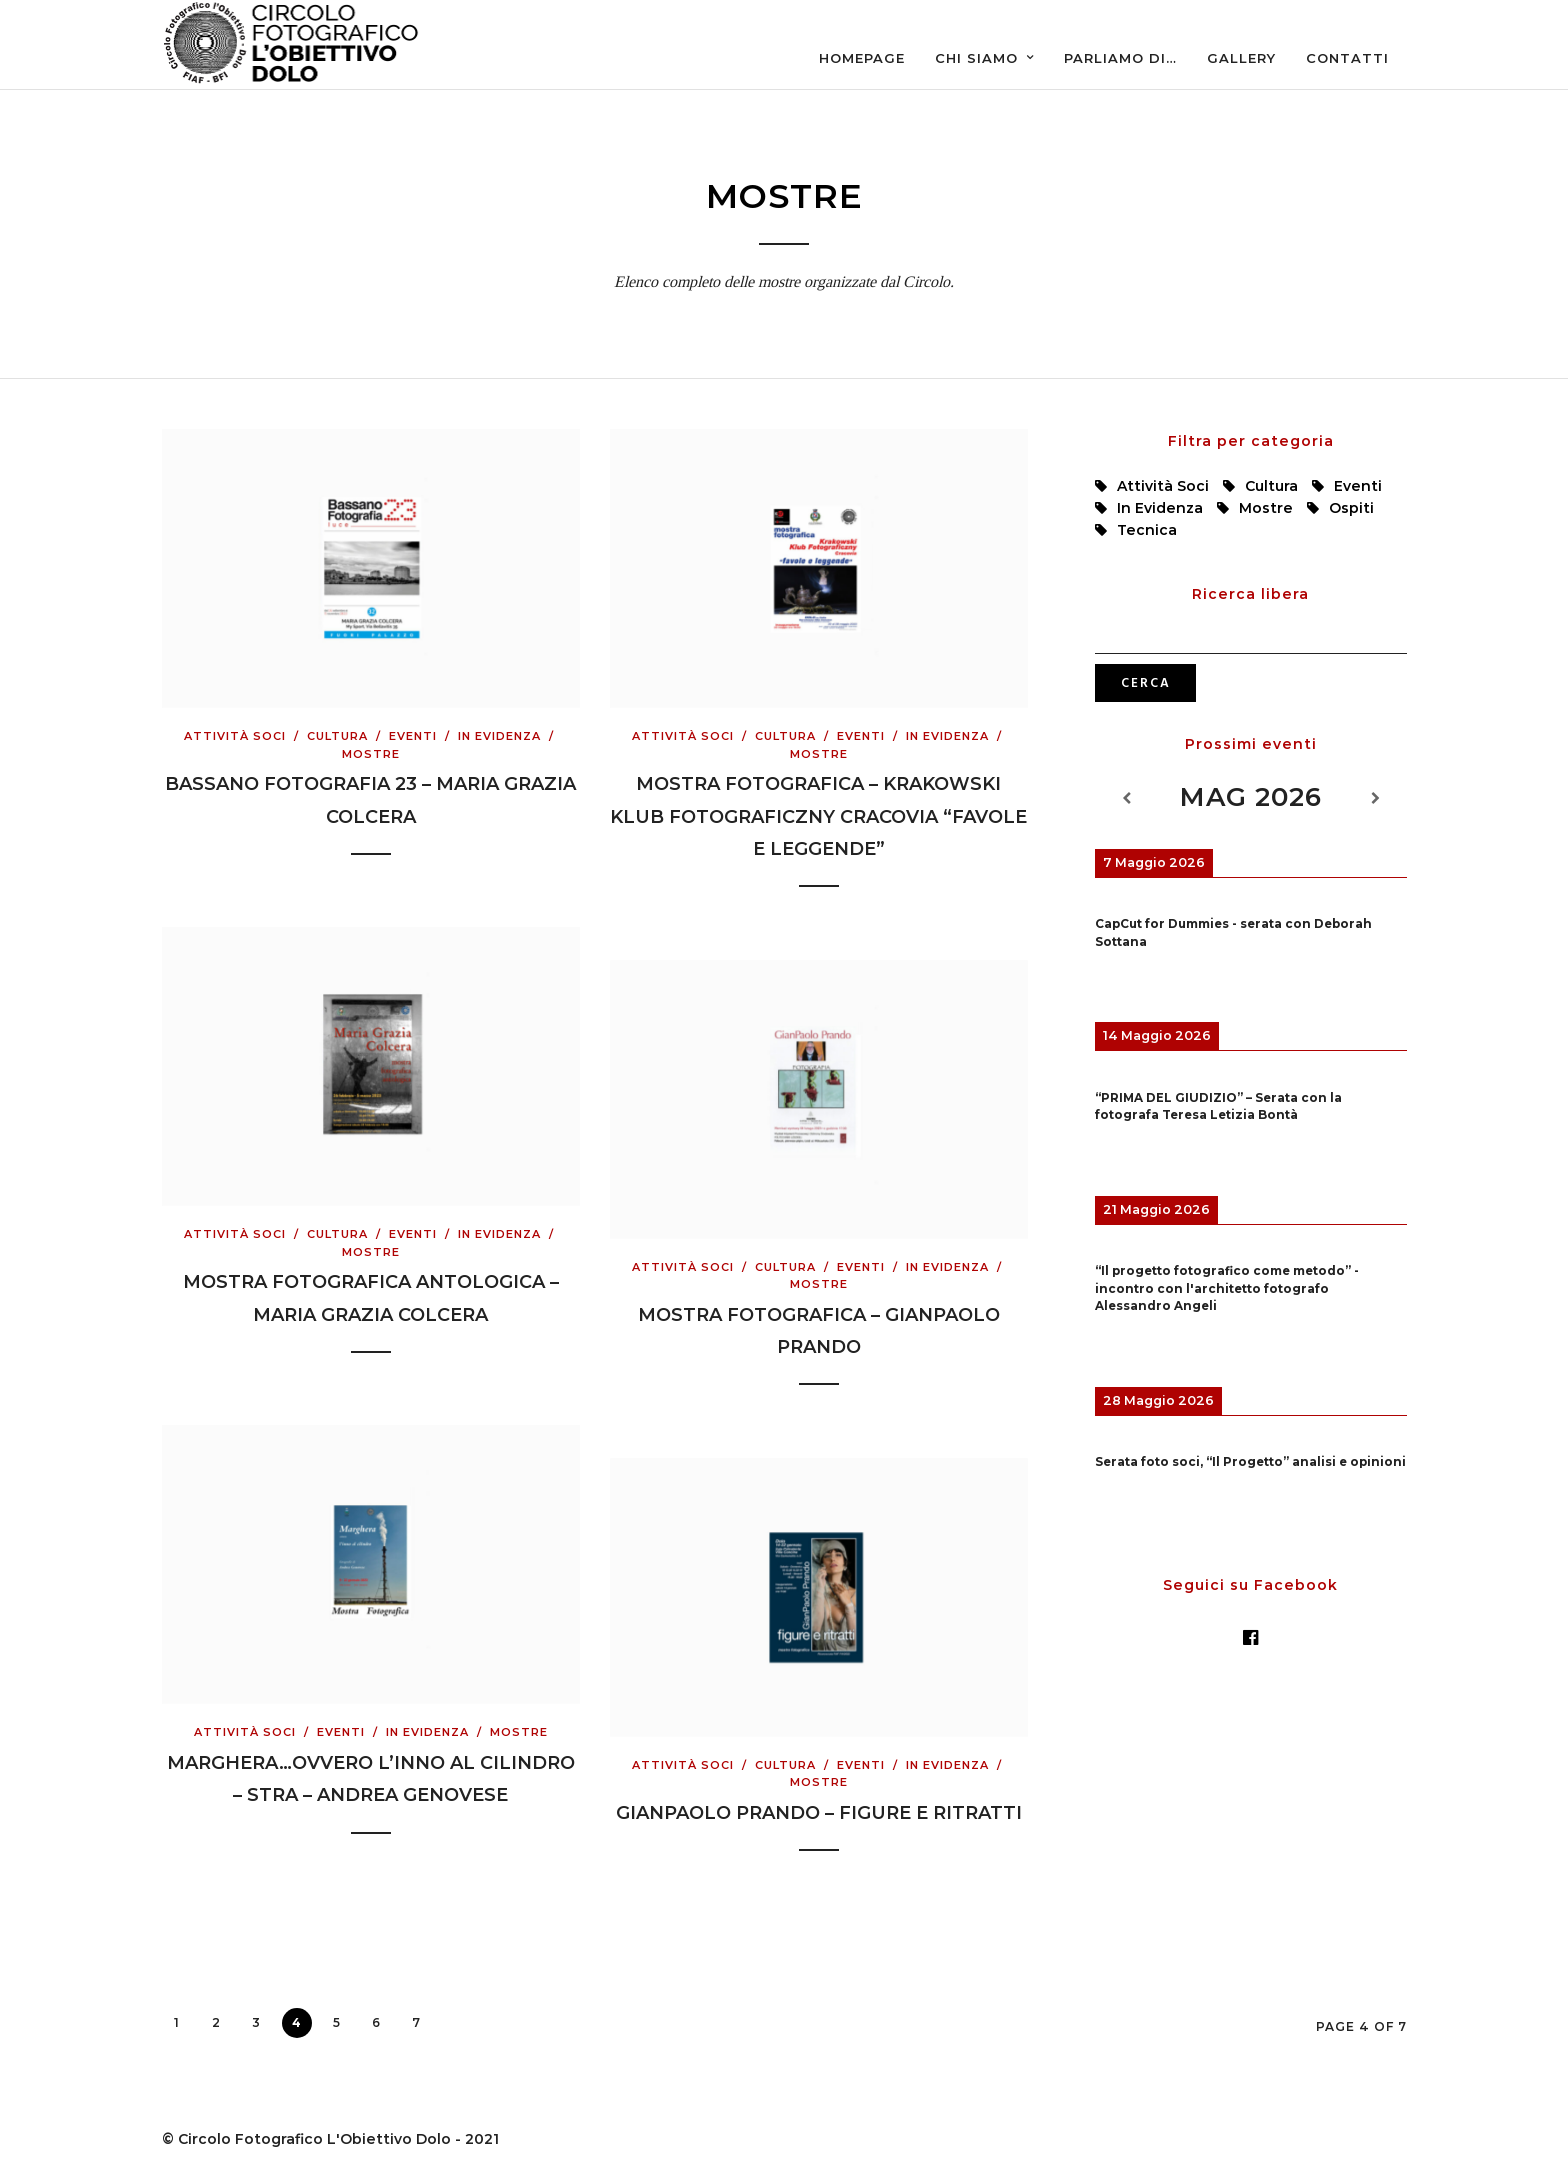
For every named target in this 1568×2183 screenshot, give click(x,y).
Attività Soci (235, 736)
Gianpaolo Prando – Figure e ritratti (819, 1813)
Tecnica (1147, 530)
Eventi (413, 736)
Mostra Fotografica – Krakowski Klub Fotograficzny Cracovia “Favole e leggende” (818, 816)
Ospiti (1351, 508)
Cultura (337, 736)
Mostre (371, 754)
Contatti (1347, 58)
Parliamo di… (1120, 58)
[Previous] (1126, 798)
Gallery (1241, 58)
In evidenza (499, 736)
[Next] (1375, 798)
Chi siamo (976, 58)
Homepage (862, 58)
